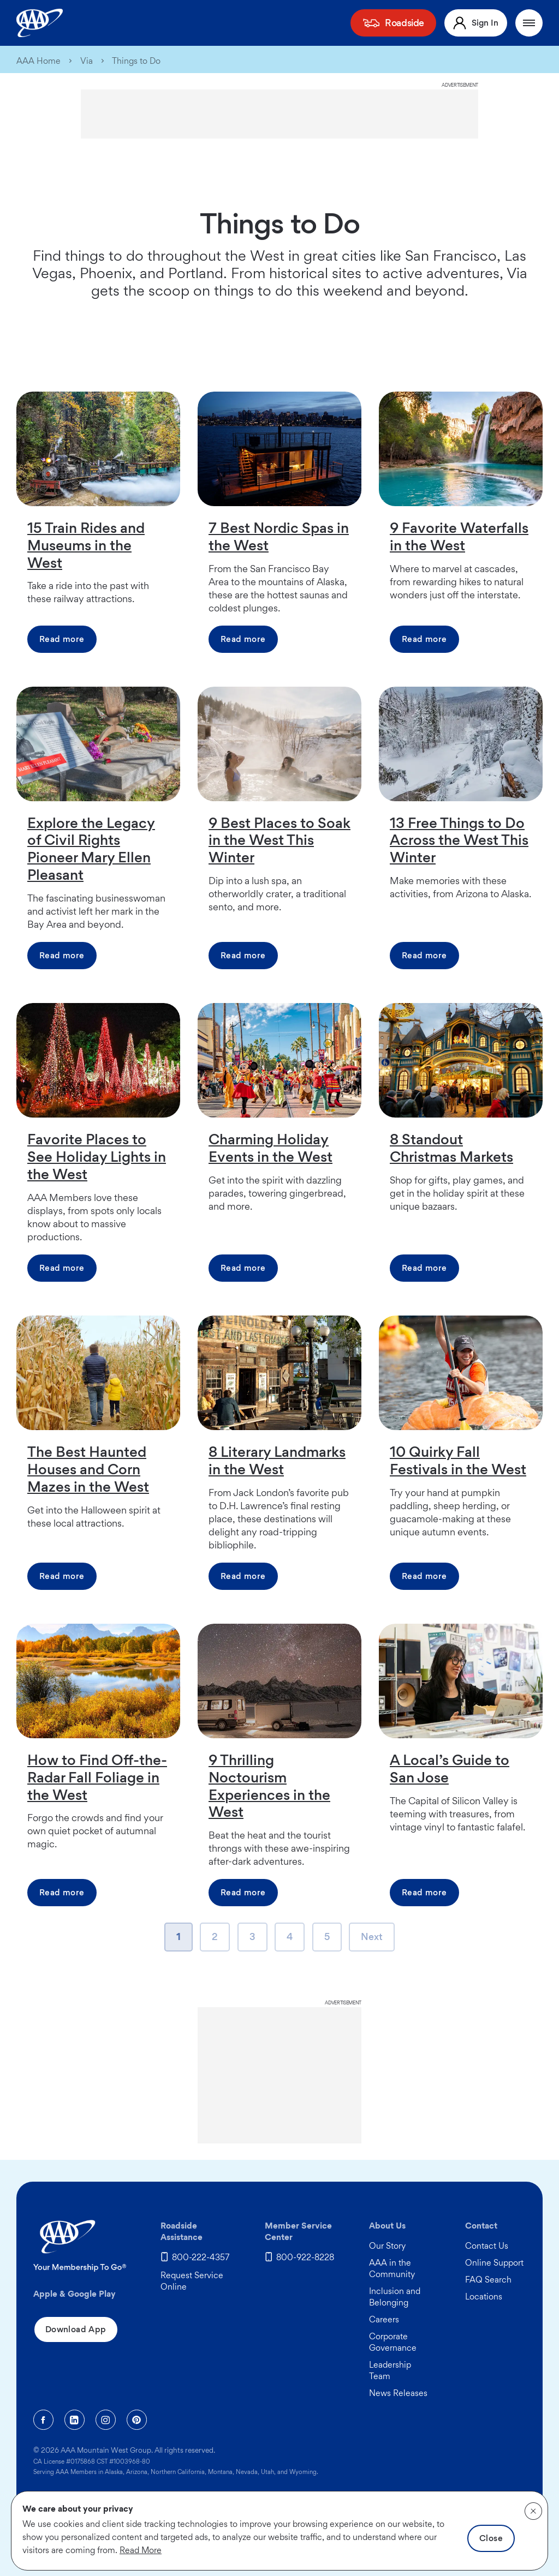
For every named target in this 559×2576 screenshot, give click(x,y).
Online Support (494, 2262)
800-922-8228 (305, 2257)
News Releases (398, 2393)
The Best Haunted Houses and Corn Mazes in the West (88, 1469)
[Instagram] (106, 2420)
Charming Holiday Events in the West (270, 1147)
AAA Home (38, 61)
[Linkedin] (74, 2420)
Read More (141, 2550)
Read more (62, 639)
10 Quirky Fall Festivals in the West (458, 1460)
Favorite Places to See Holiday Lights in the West (96, 1156)
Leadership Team (390, 2370)
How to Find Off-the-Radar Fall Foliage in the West (97, 1777)
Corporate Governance (393, 2342)
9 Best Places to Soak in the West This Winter (279, 840)
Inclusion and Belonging (394, 2297)
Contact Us (486, 2246)
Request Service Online (191, 2281)
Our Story (387, 2246)
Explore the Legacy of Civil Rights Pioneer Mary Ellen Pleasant (91, 849)
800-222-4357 (201, 2257)
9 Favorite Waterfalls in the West (459, 536)
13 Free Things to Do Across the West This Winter (459, 840)
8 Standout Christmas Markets (451, 1147)
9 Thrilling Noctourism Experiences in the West (269, 1786)
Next (371, 1940)
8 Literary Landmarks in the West (277, 1460)
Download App (75, 2329)
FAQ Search (488, 2279)
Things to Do (136, 61)
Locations (483, 2296)
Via (86, 61)
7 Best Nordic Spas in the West (279, 536)
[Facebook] (43, 2420)
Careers (384, 2319)
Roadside (404, 22)
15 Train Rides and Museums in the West (86, 545)
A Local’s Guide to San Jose (449, 1768)
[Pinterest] (137, 2420)
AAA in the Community (392, 2268)
